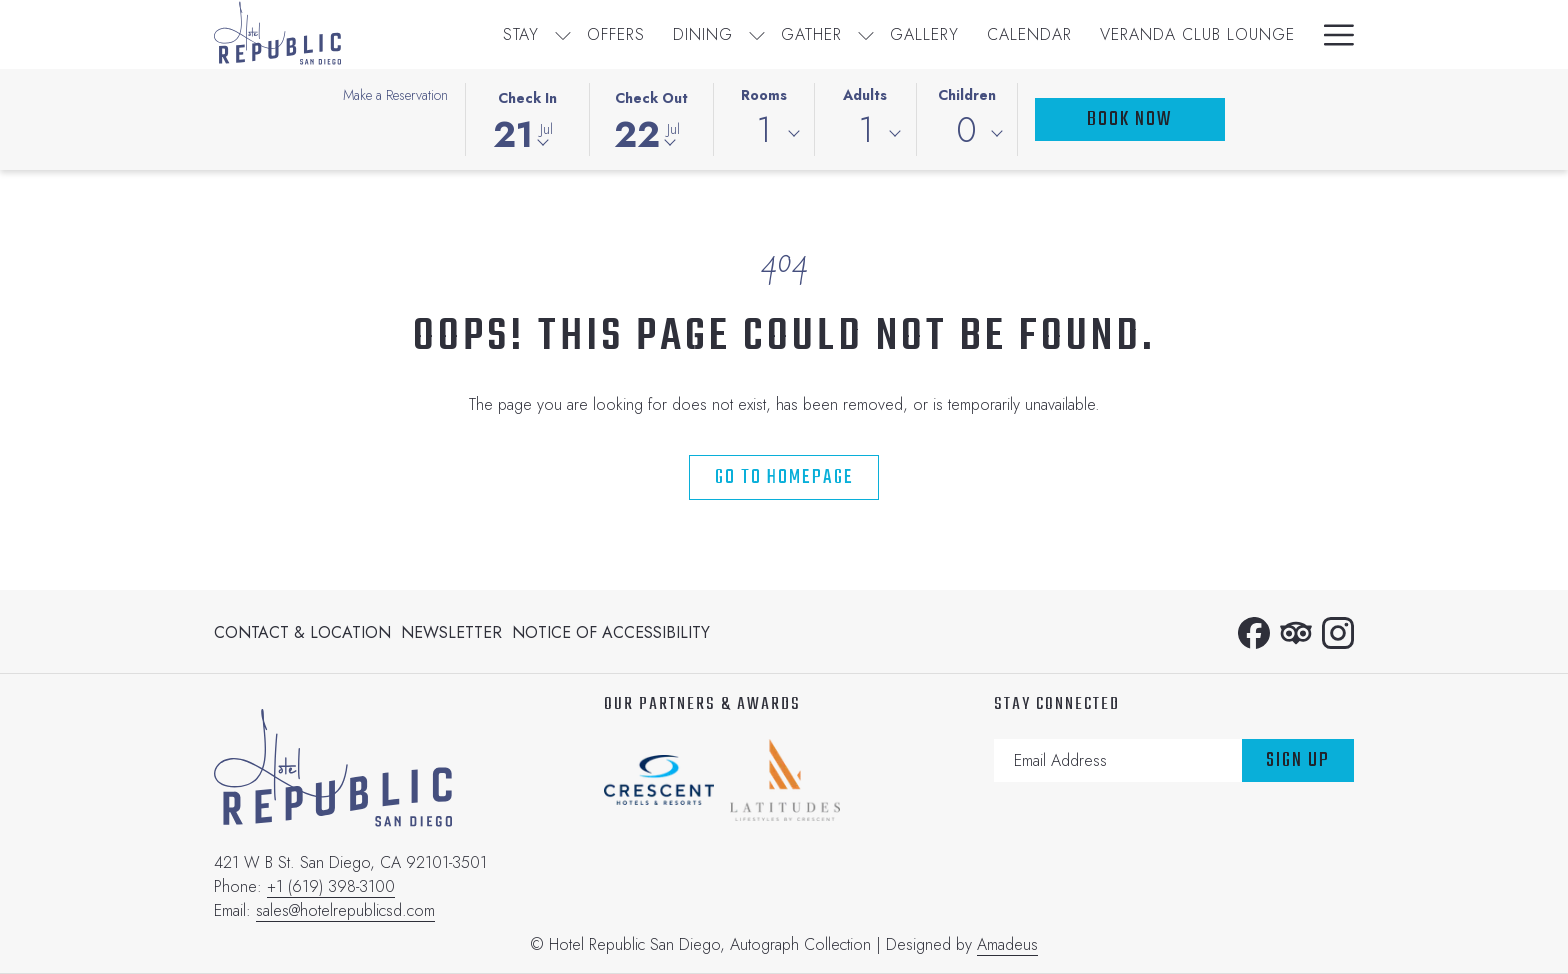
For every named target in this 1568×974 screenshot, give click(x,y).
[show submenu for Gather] (866, 34)
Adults (865, 95)
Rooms (764, 95)
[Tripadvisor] (1296, 630)
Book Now (1129, 119)
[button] (527, 118)
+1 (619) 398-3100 (331, 886)
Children (967, 95)
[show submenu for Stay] (563, 34)
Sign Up (1298, 760)
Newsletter (451, 632)
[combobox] (764, 134)
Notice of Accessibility (611, 632)
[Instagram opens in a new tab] (1338, 630)
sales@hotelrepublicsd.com (345, 910)
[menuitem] (521, 34)
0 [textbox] (966, 130)
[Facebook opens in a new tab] (1254, 630)
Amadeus (1007, 944)
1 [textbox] (763, 130)
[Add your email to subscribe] (1118, 760)
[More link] (1331, 34)
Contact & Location (302, 632)
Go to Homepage (784, 477)
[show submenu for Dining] (757, 34)
